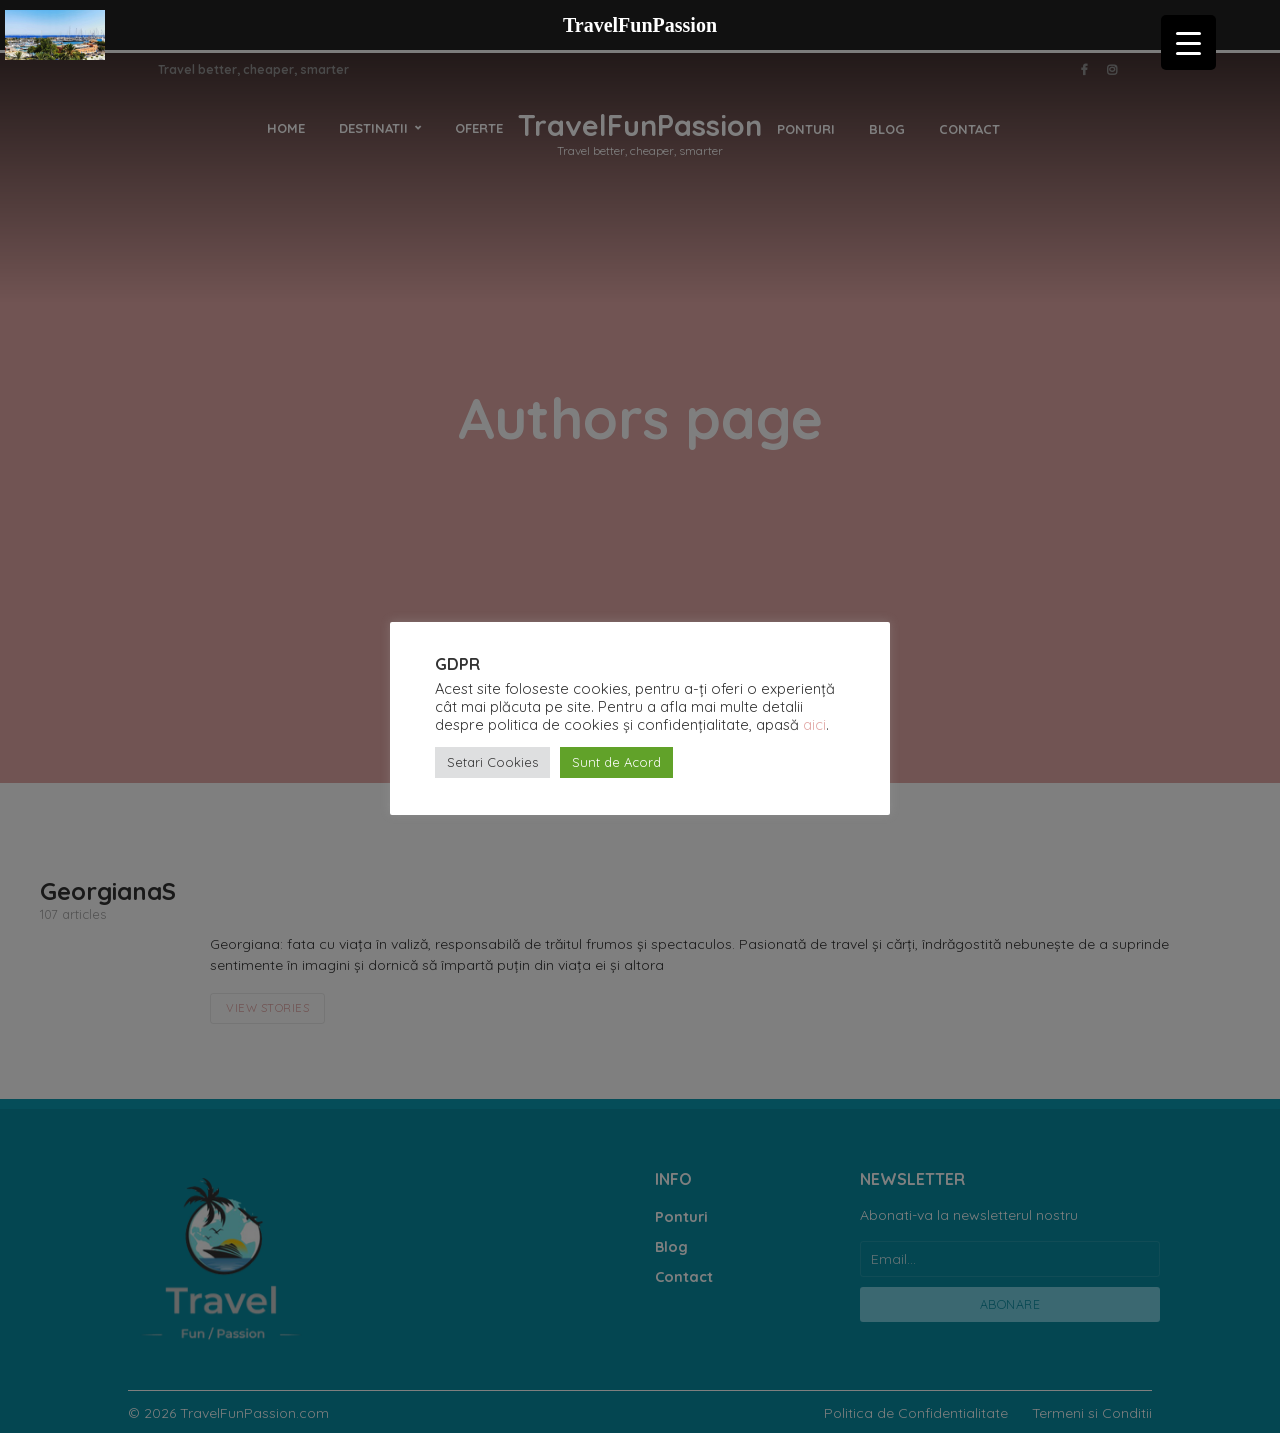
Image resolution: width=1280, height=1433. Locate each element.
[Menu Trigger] (1188, 42)
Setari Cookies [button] (492, 762)
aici (814, 724)
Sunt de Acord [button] (616, 762)
